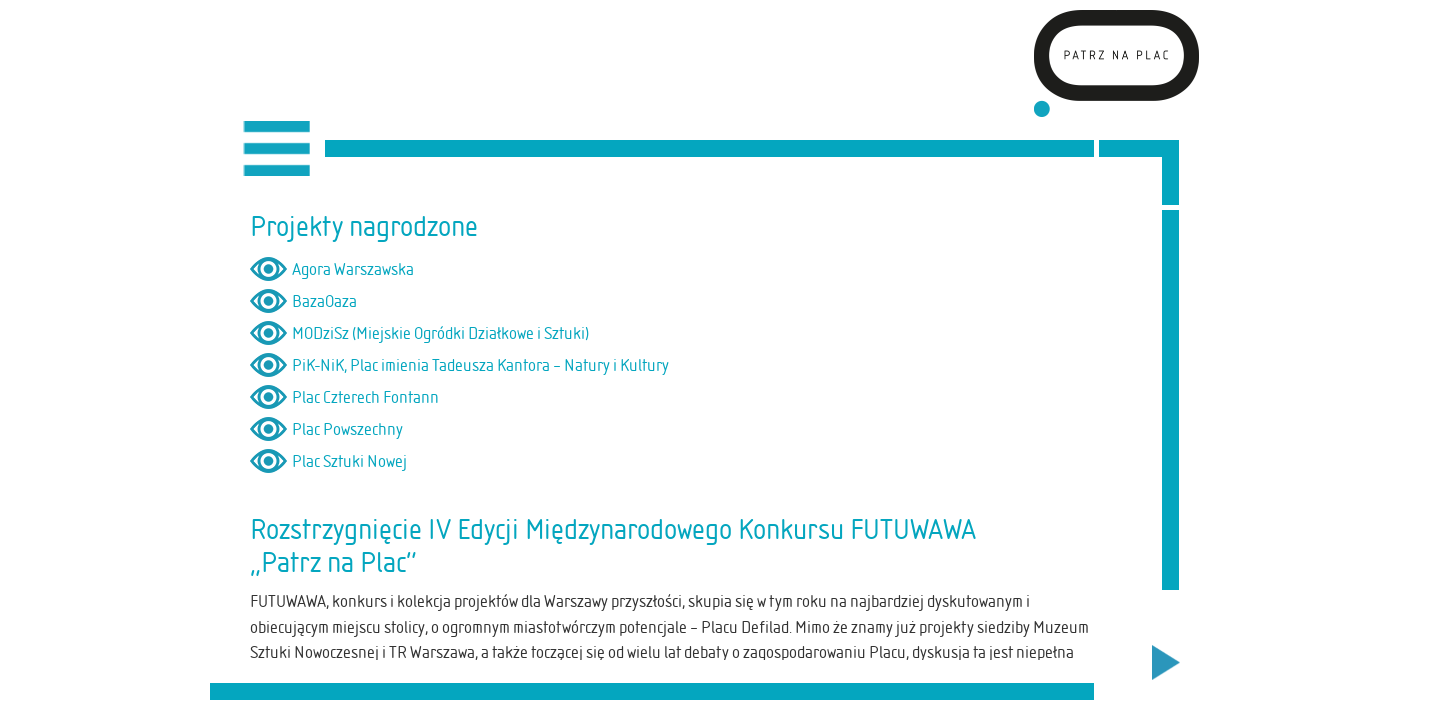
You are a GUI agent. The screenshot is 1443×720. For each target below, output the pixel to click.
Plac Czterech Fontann (365, 397)
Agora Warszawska (353, 269)
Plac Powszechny (347, 429)
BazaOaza (324, 301)
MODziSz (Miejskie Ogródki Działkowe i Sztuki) (440, 333)
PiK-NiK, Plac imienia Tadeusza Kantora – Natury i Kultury (480, 365)
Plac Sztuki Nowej (349, 461)
